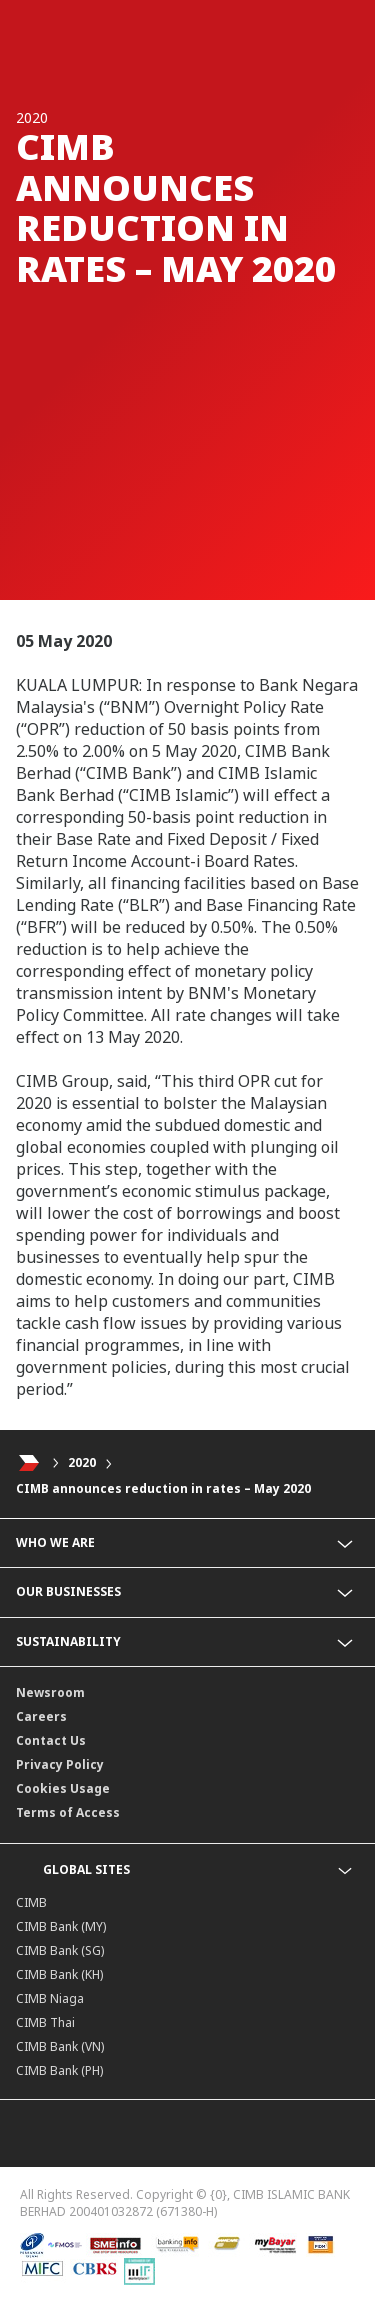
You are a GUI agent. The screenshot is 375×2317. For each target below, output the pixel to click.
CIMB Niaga (50, 1998)
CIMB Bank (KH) (59, 1974)
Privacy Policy (60, 1764)
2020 (82, 1462)
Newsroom (50, 1692)
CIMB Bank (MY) (61, 1926)
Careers (41, 1716)
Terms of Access (68, 1812)
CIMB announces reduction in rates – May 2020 (163, 1488)
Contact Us (51, 1740)
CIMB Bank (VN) (60, 2046)
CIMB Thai (45, 2022)
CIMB (31, 1902)
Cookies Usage (63, 1788)
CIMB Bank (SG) (60, 1950)
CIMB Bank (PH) (59, 2070)
